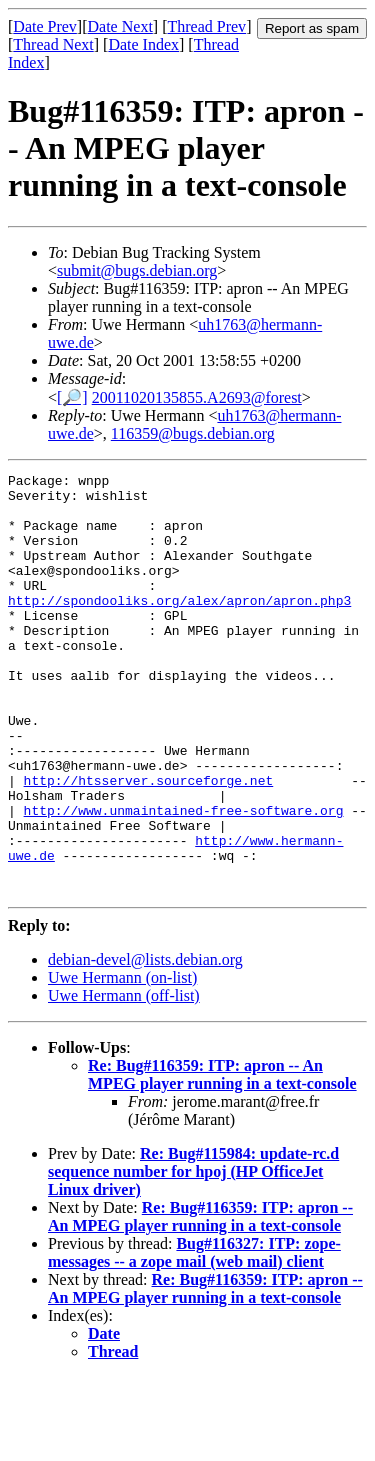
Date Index (143, 44)
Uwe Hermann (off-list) (124, 1079)
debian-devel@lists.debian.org (145, 1043)
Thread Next (53, 44)
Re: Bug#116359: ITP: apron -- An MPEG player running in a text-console (222, 1158)
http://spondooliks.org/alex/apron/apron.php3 (179, 627)
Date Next (120, 26)
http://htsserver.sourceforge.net (149, 843)
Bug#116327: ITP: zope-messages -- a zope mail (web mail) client (194, 1336)
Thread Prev (206, 26)
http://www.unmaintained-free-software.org (184, 879)
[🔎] (72, 397)
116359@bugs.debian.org (193, 433)
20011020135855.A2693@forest (197, 397)
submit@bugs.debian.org (137, 270)
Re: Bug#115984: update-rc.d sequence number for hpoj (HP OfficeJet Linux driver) (193, 1255)
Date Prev (45, 26)
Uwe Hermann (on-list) (122, 1061)
